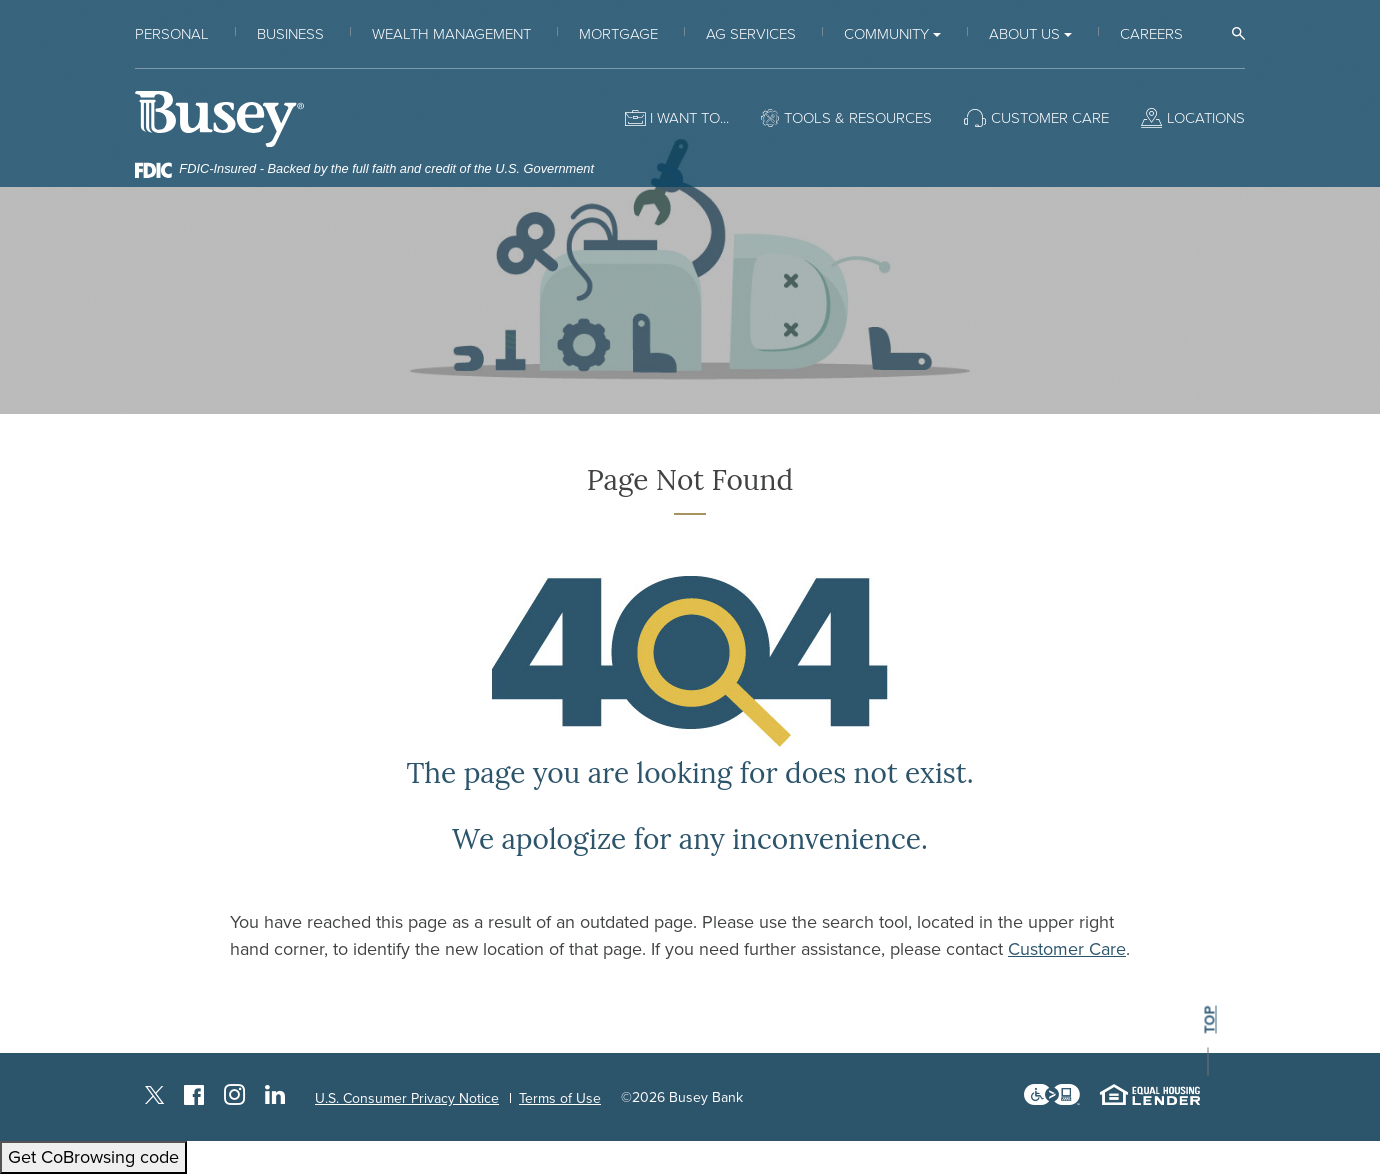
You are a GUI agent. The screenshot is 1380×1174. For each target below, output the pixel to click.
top (1209, 1020)
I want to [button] (685, 118)
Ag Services (751, 34)
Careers (1151, 34)
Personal (172, 34)
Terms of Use (560, 1098)
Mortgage (618, 34)
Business (290, 34)
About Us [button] (1024, 34)
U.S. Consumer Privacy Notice (407, 1098)
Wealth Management (451, 34)
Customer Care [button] (1050, 118)
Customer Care (1067, 949)
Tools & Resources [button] (858, 118)
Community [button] (886, 34)
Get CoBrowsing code (93, 1157)
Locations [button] (1206, 118)
